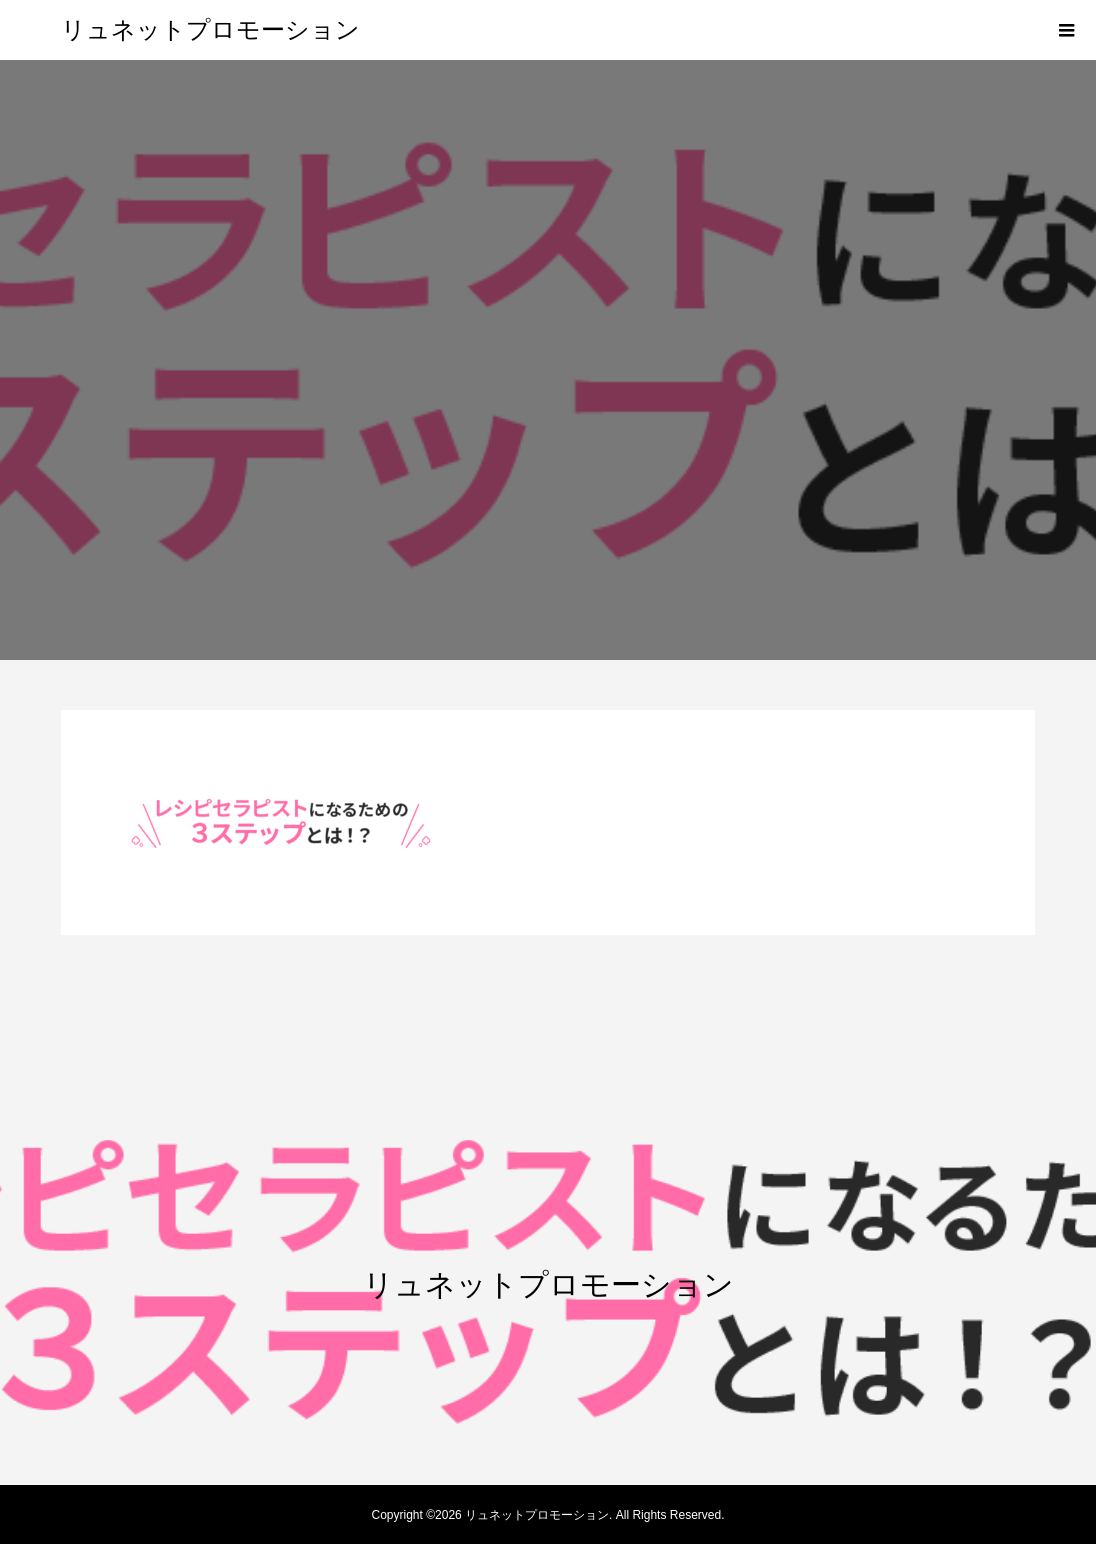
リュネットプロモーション (210, 30)
